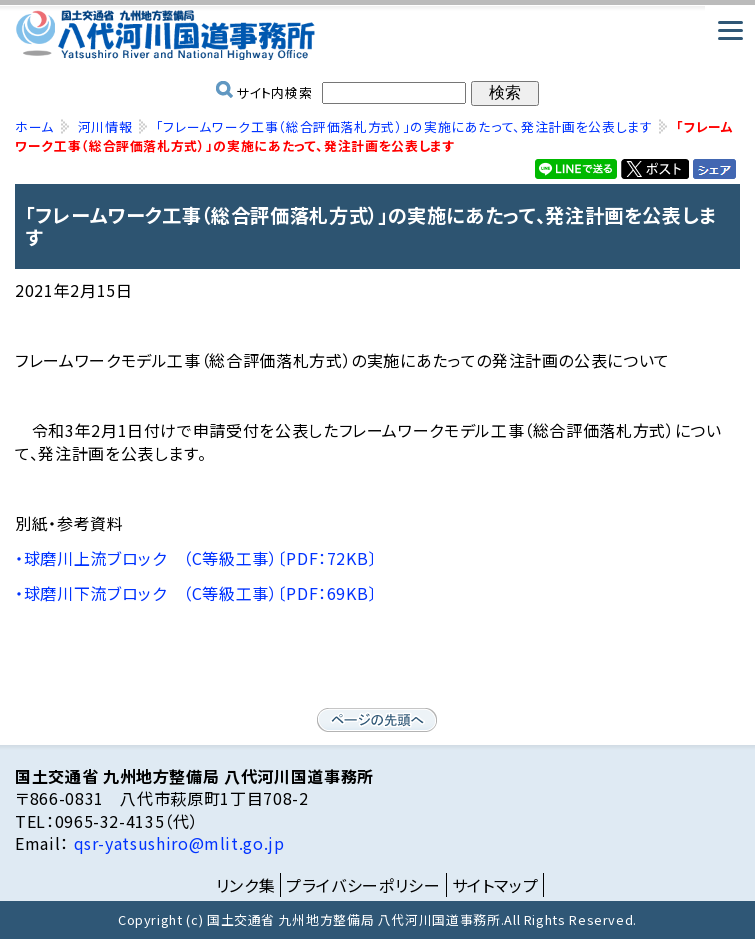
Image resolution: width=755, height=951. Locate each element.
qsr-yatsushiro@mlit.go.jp (177, 843)
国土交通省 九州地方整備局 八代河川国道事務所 (377, 35)
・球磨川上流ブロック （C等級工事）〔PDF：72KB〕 (196, 558)
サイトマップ (495, 885)
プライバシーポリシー (363, 885)
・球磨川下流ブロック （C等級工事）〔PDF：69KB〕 (196, 593)
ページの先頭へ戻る (377, 720)
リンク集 (246, 885)
